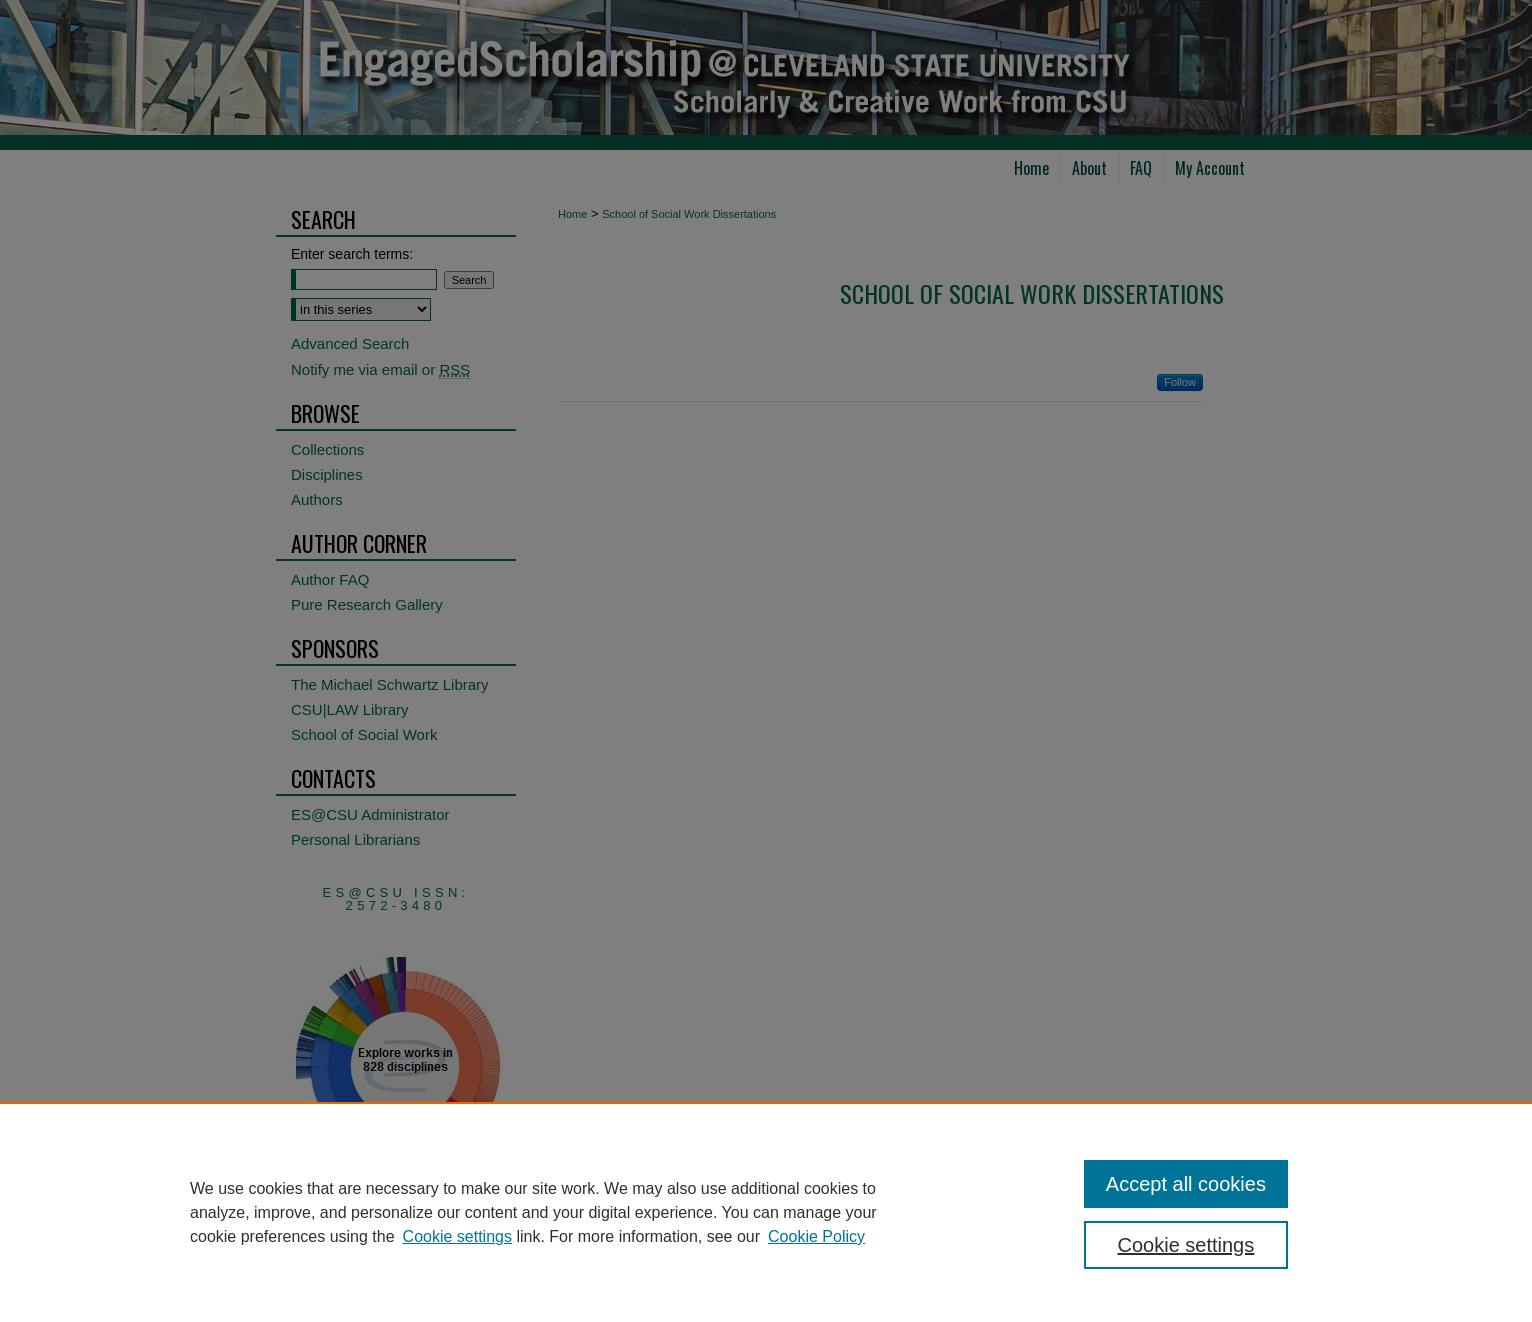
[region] (766, 1212)
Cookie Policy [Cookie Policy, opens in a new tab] (816, 1236)
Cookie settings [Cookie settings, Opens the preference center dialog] (1186, 1245)
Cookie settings (457, 1236)
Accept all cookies (1186, 1184)
